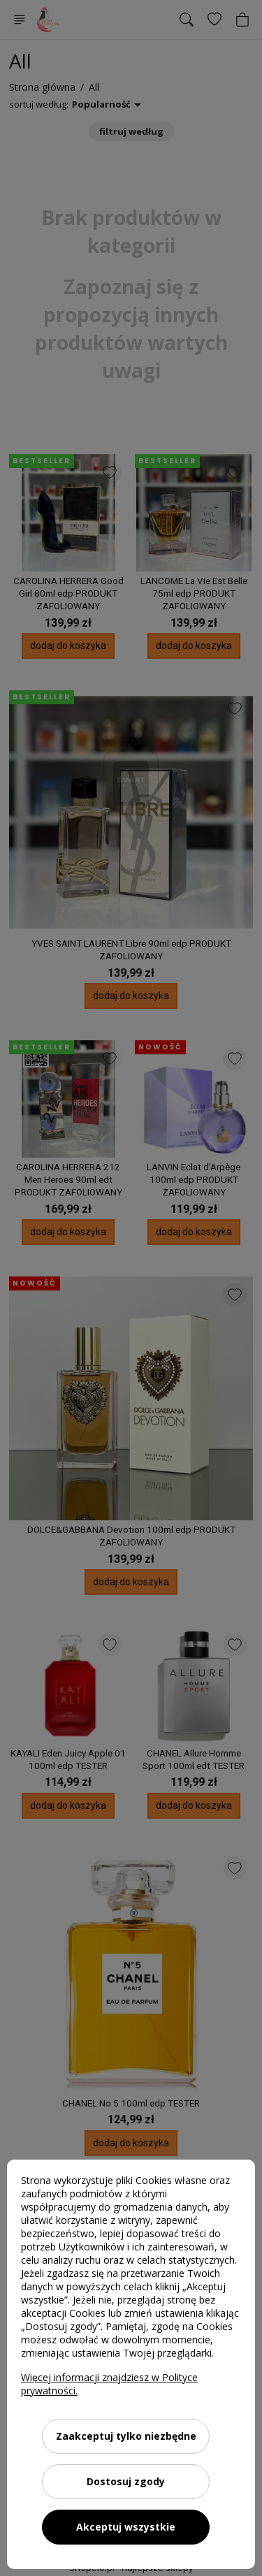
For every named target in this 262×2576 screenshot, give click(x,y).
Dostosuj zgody (126, 2481)
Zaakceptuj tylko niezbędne (126, 2436)
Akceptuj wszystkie (125, 2526)
